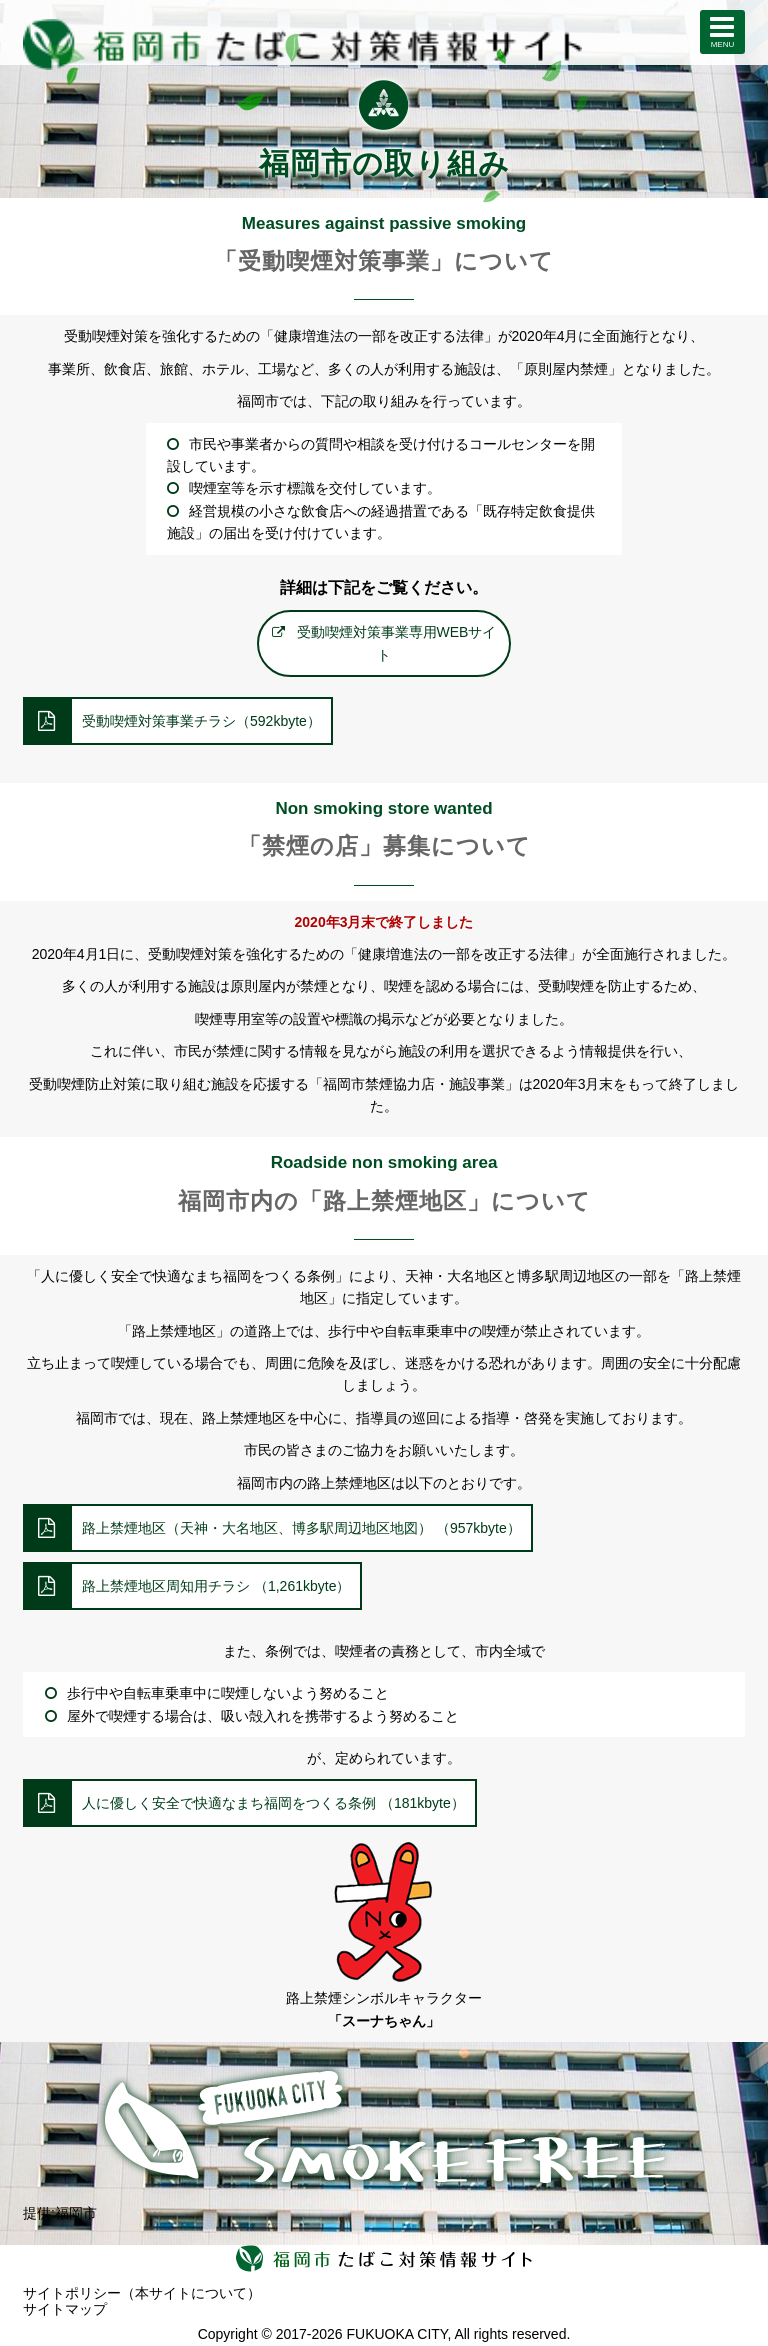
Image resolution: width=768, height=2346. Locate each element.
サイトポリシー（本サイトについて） (142, 2293)
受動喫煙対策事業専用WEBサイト (397, 643)
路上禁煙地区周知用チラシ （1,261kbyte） (216, 1586)
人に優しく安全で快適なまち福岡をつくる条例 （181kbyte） (273, 1803)
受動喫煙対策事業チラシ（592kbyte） (201, 721)
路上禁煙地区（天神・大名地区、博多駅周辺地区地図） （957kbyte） (301, 1528)
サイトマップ (65, 2309)
